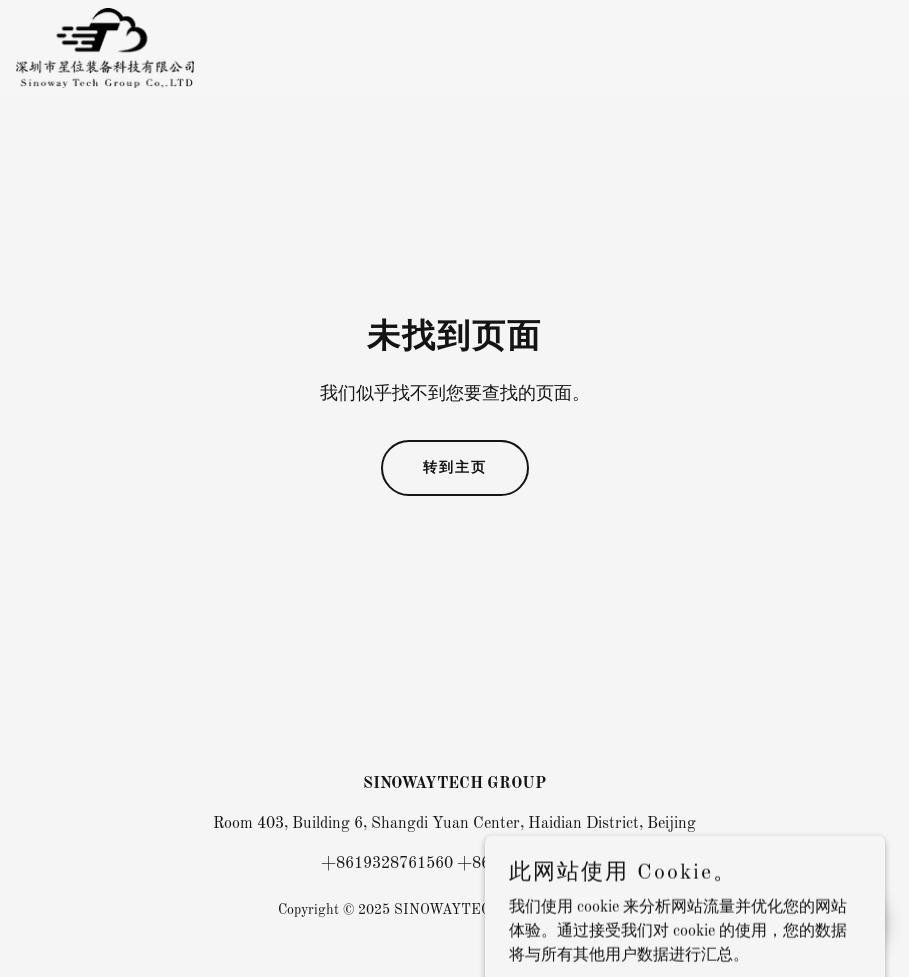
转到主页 (455, 467)
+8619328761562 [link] (523, 864)
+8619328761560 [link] (387, 864)
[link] (105, 48)
